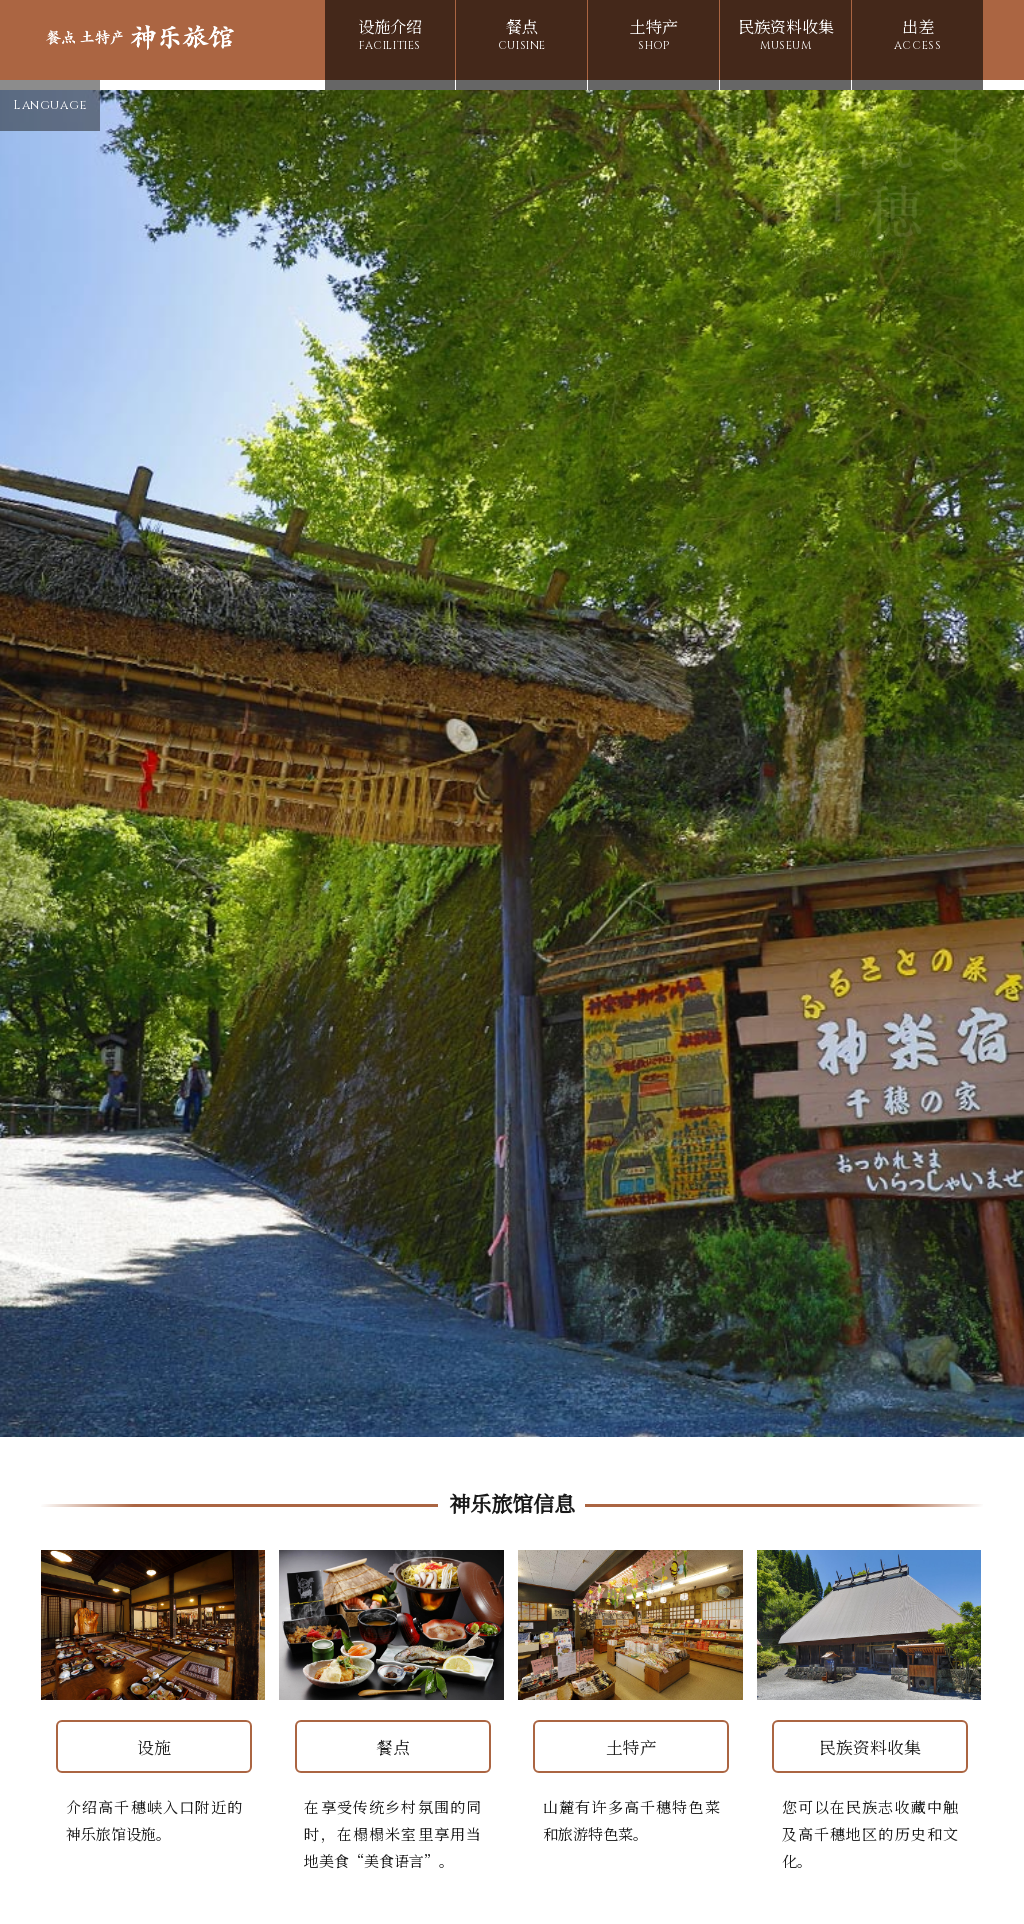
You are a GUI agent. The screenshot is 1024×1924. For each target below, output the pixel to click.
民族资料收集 (785, 37)
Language (50, 107)
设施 (154, 1738)
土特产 (653, 37)
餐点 (521, 37)
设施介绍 (390, 37)
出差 (917, 37)
